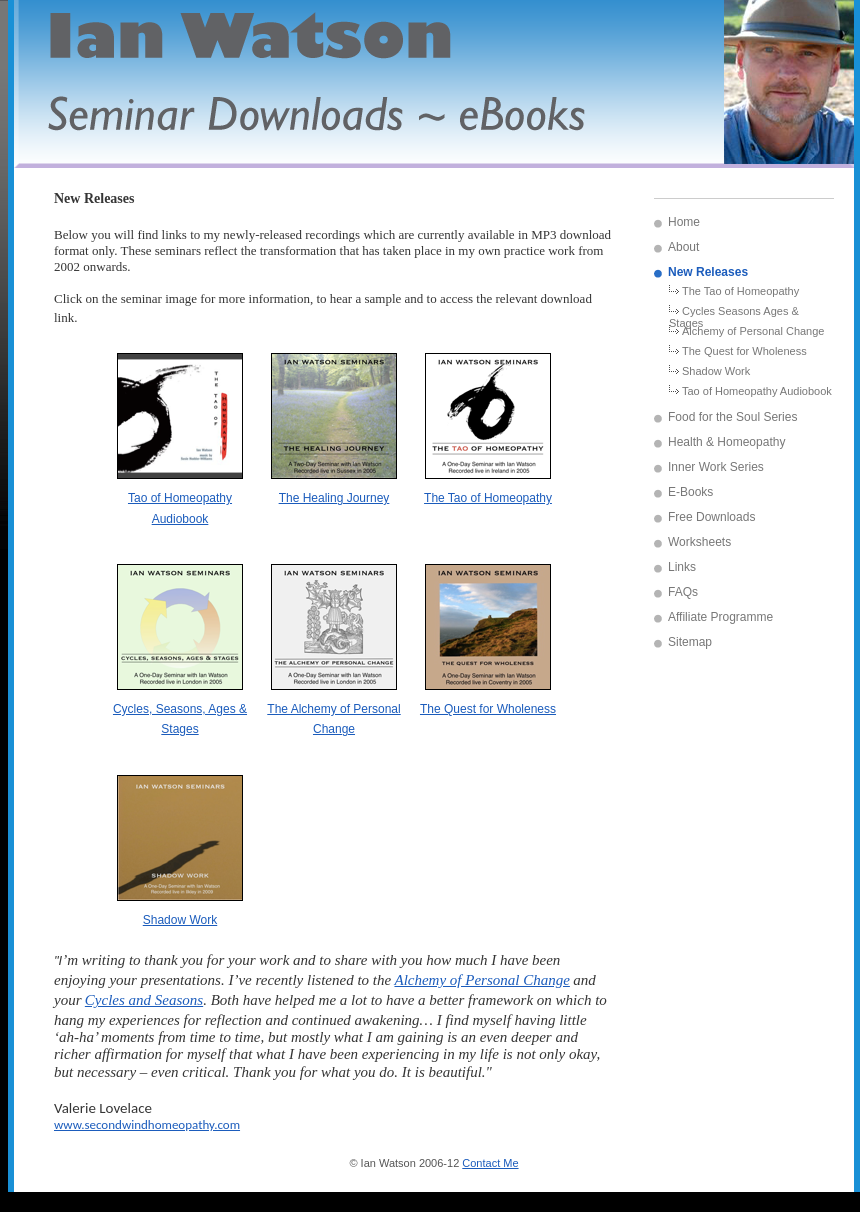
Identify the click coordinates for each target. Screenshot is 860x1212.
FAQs (683, 592)
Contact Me (490, 1163)
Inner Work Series (716, 467)
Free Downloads (711, 517)
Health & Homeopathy (726, 442)
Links (682, 567)
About (683, 247)
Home (684, 222)
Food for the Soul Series (732, 417)
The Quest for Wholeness (744, 351)
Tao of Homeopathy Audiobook (757, 391)
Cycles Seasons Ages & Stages (734, 315)
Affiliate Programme (720, 617)
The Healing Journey (334, 498)
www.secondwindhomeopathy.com (147, 1124)
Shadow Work (716, 371)
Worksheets (699, 542)
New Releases (708, 272)
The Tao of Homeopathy (740, 291)
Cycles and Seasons (144, 1000)
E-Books (690, 492)
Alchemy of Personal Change (753, 331)
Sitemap (690, 642)
